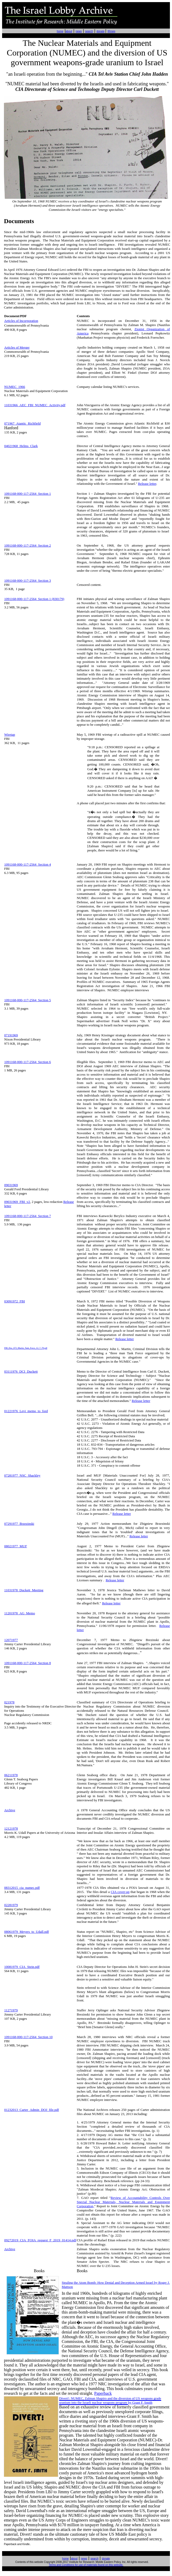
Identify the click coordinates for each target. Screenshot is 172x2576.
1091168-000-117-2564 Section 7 (27, 1216)
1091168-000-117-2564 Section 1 (27, 494)
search (89, 31)
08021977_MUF (15, 1546)
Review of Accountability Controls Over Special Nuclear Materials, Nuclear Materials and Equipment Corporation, (123, 2202)
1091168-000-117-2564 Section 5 (27, 1000)
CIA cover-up (120, 1892)
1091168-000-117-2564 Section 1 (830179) (34, 599)
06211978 (11, 1775)
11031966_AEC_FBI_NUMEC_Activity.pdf (34, 405)
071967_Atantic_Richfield (22, 423)
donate (100, 31)
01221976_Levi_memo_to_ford (26, 1411)
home (60, 31)
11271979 (11, 2010)
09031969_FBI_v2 (17, 1202)
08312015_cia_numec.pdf (22, 1888)
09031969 (11, 1185)
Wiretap (9, 734)
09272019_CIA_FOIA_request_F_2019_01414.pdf (40, 2240)
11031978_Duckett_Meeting (23, 1590)
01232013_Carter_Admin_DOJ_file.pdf (31, 2110)
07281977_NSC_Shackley (22, 1475)
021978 (9, 1702)
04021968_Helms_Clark (21, 446)
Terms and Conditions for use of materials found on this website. (86, 2564)
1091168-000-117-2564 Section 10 (28, 2037)
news (79, 31)
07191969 (11, 1035)
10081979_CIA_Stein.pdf (22, 1967)
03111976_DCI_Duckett (21, 1371)
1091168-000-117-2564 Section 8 (27, 1663)
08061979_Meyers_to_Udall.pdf (26, 1932)
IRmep (111, 31)
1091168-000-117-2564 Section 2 (27, 545)
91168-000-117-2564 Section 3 (29, 580)
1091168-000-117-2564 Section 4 (27, 864)
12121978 (11, 1828)
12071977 (11, 1640)
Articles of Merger (17, 347)
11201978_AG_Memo (19, 1613)
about (69, 31)
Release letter (147, 484)
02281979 (11, 1905)
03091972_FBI (14, 1301)
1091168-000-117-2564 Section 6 (27, 1062)
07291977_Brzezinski (19, 1524)
